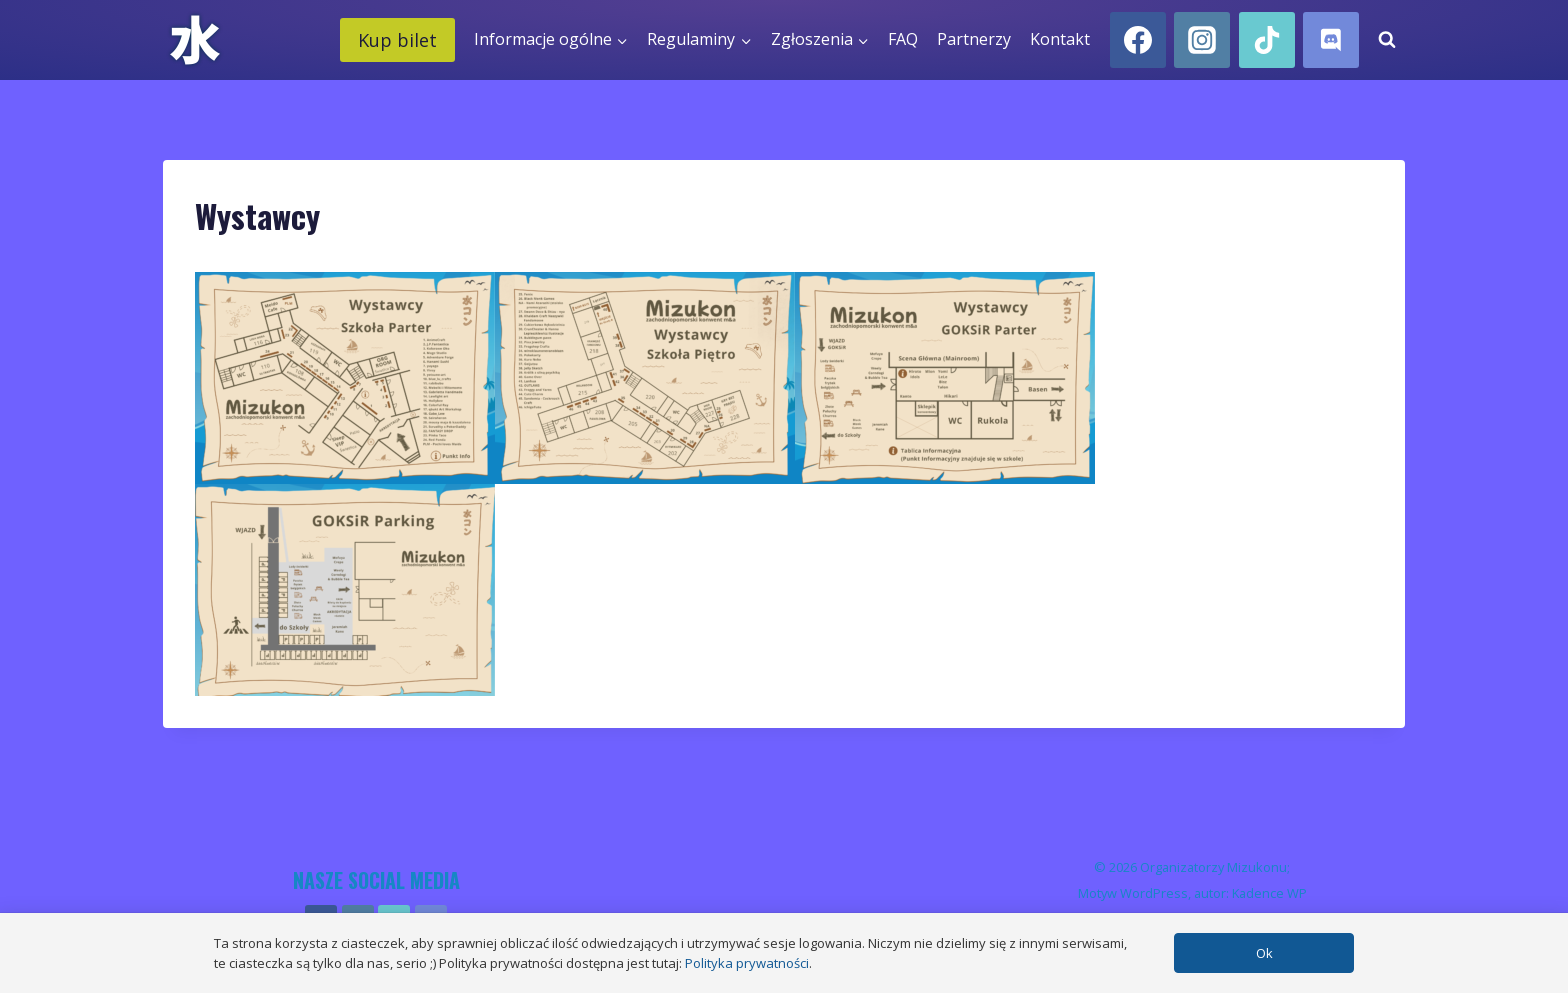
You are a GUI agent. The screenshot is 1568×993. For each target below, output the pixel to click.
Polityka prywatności (747, 963)
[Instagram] (1202, 40)
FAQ (903, 39)
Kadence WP (1269, 893)
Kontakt (1060, 39)
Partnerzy (974, 39)
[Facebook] (1138, 40)
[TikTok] (1267, 40)
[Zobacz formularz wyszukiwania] (1387, 40)
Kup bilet (397, 40)
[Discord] (1331, 40)
